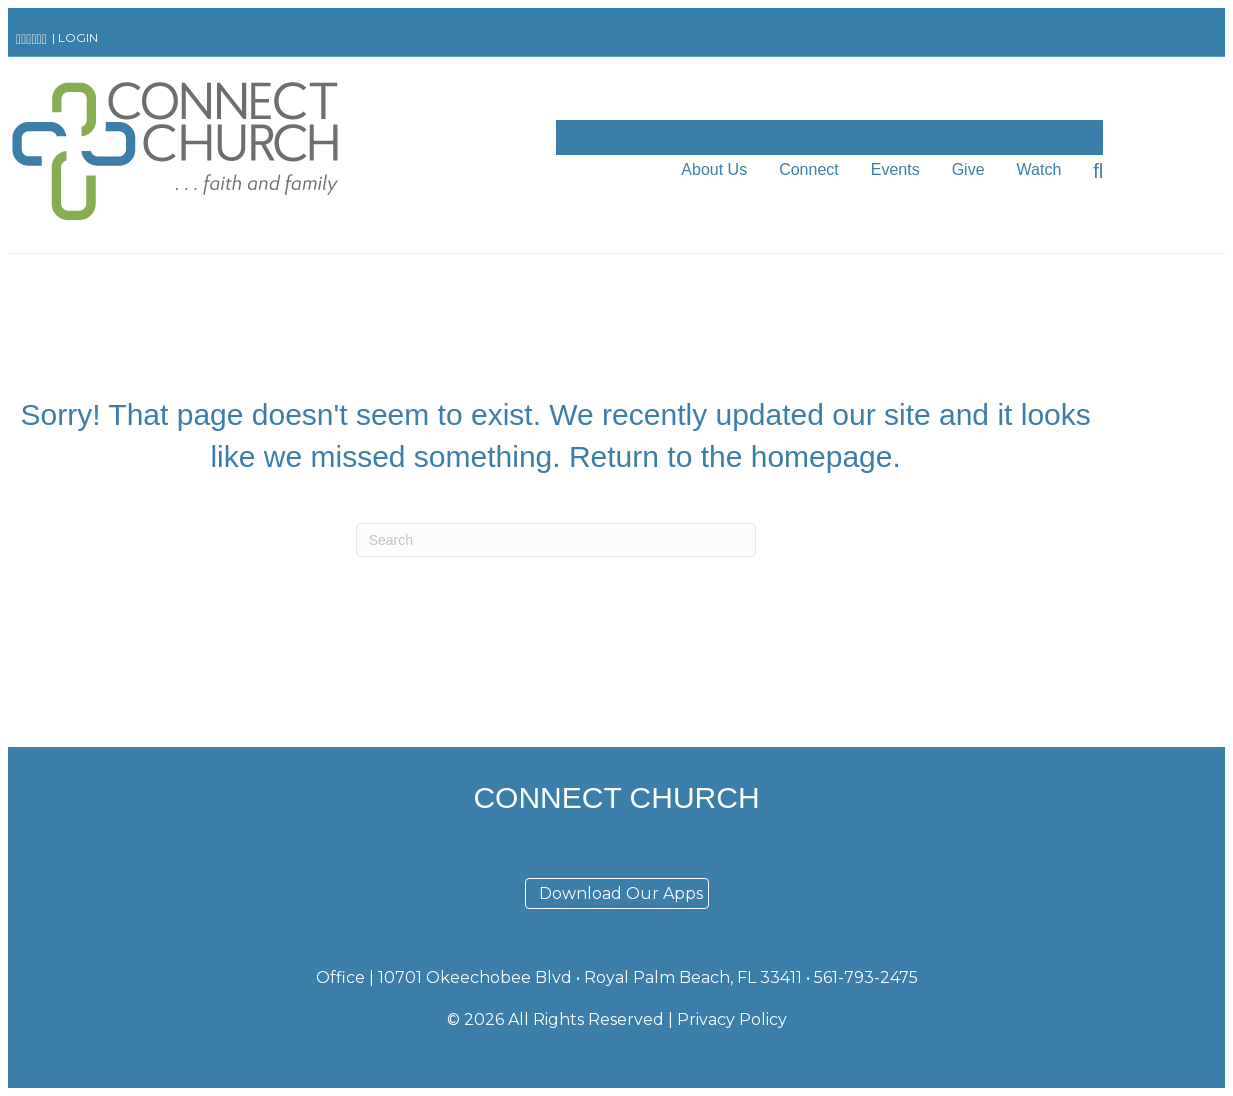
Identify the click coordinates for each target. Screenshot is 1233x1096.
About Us (714, 169)
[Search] (1090, 171)
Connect (809, 169)
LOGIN (78, 37)
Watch (1039, 169)
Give (968, 169)
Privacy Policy (732, 1019)
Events (895, 169)
